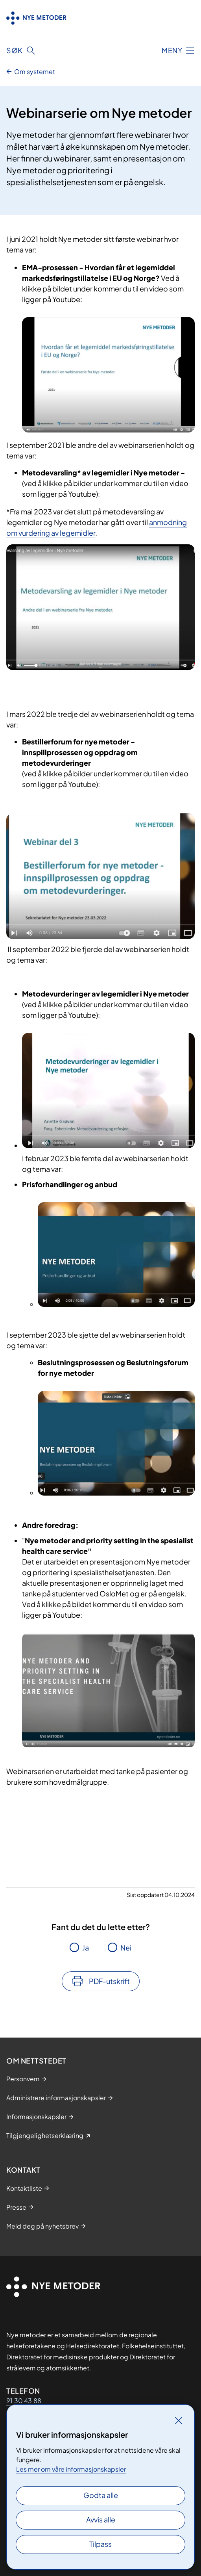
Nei (125, 1947)
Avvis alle (100, 2519)
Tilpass (100, 2543)
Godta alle (100, 2495)
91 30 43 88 (23, 2400)
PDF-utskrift (109, 1981)
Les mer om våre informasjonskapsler (71, 2469)
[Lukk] (178, 2420)
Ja (85, 1947)
